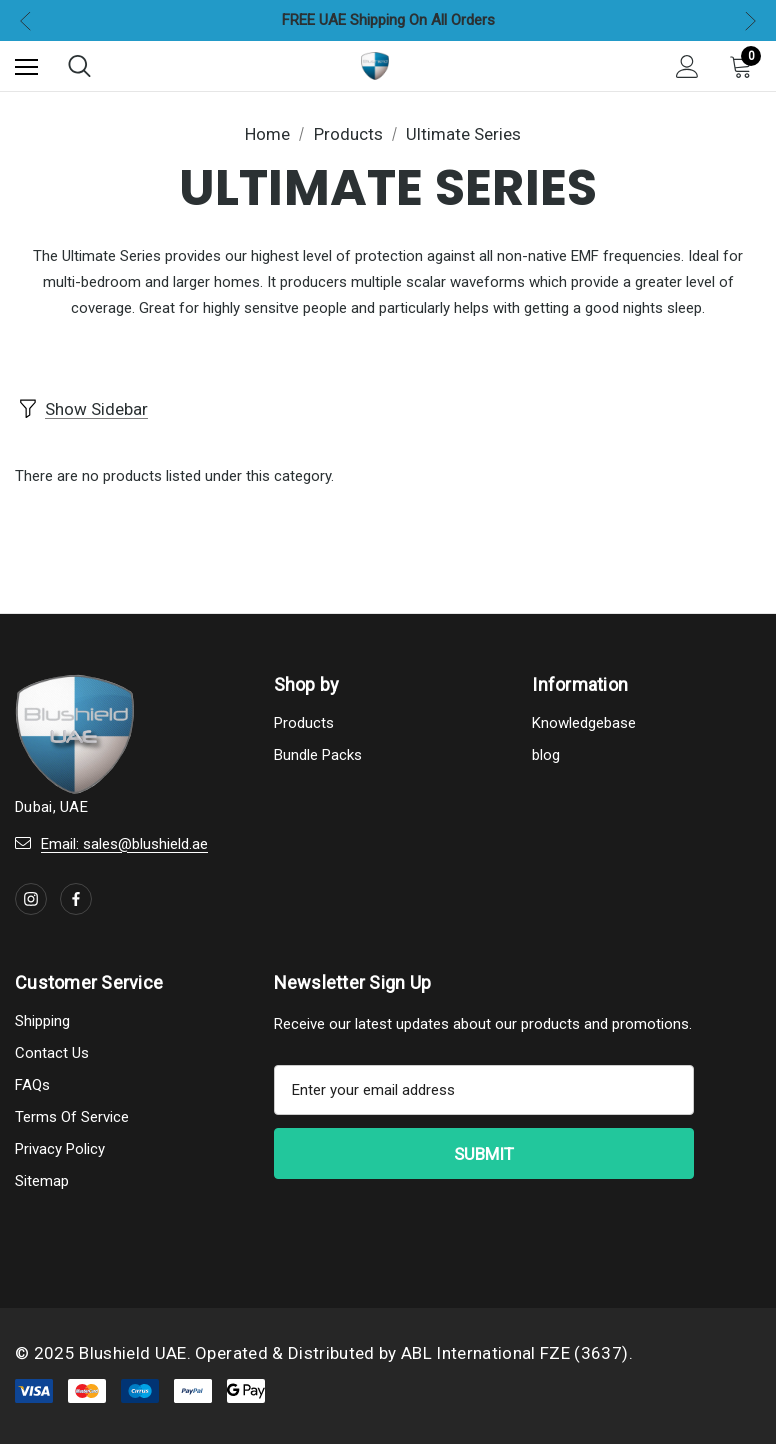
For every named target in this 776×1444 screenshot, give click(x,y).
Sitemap (42, 1178)
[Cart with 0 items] (745, 66)
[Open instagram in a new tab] (31, 896)
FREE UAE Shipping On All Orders (388, 20)
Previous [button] (25, 20)
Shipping (42, 1018)
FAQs (32, 1082)
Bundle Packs (318, 752)
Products (304, 720)
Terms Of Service (72, 1114)
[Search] (79, 66)
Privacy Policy (60, 1146)
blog (546, 752)
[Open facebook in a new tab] (76, 896)
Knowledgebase (584, 720)
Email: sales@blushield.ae (124, 841)
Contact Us (52, 1050)
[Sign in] (687, 66)
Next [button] (750, 20)
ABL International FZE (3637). (517, 1350)
